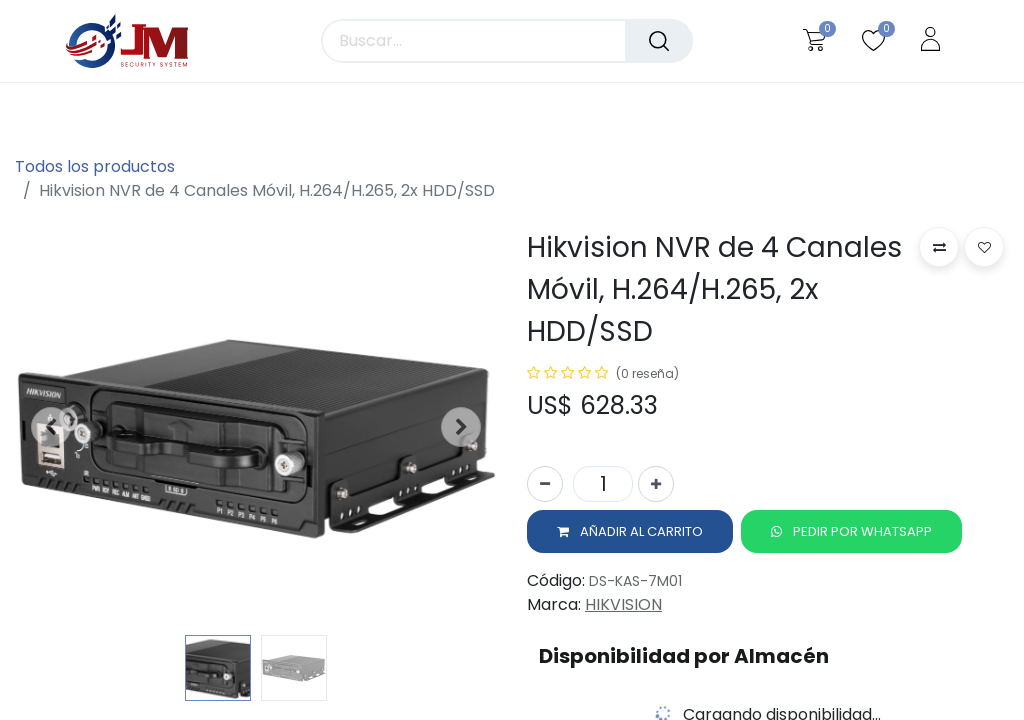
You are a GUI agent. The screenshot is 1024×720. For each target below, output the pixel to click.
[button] (51, 427)
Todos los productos (95, 166)
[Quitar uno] (545, 488)
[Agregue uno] (656, 488)
